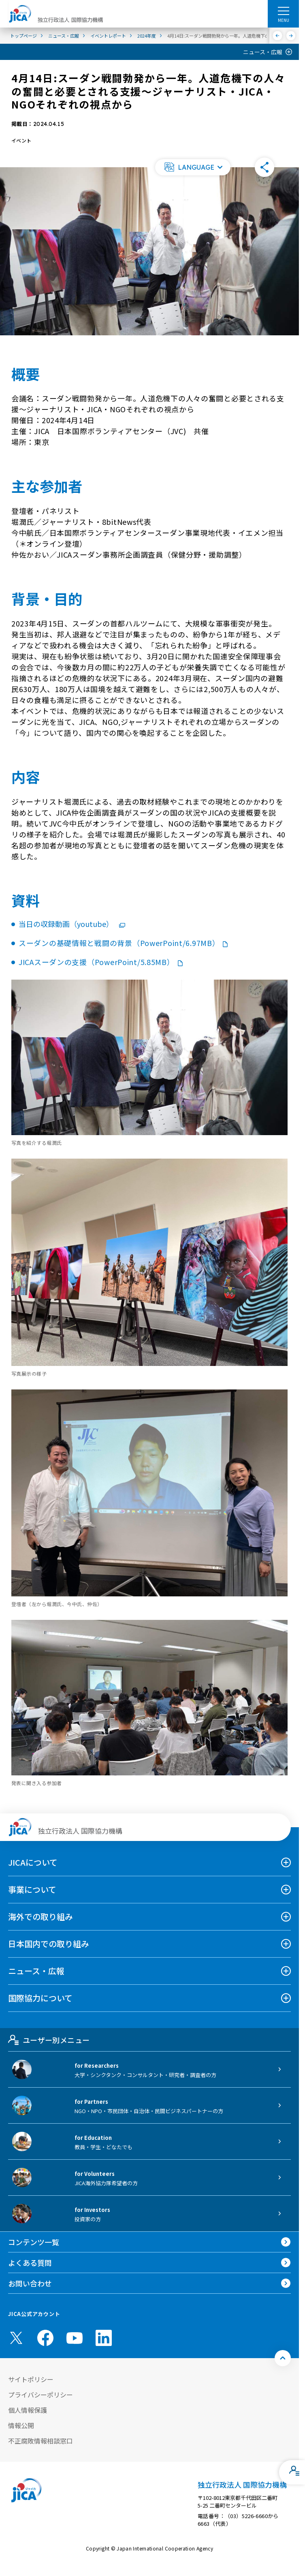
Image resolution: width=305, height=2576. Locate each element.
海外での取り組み (40, 1916)
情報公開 (21, 2425)
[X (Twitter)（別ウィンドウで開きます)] (16, 2337)
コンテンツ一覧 (33, 2242)
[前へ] (277, 36)
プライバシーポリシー (40, 2394)
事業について (32, 1889)
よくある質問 (30, 2262)
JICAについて (33, 1862)
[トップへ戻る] (283, 2358)
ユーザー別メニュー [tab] (49, 2040)
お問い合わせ (30, 2283)
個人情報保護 (27, 2410)
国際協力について (40, 1998)
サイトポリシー (30, 2379)
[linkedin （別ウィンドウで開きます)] (104, 2338)
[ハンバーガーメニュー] (283, 10)
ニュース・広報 (262, 52)
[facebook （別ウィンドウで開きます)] (45, 2338)
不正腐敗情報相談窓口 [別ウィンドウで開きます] (40, 2441)
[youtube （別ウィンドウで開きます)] (74, 2338)
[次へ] (291, 36)
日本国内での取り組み (48, 1944)
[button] (192, 167)
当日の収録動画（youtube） (72, 923)
